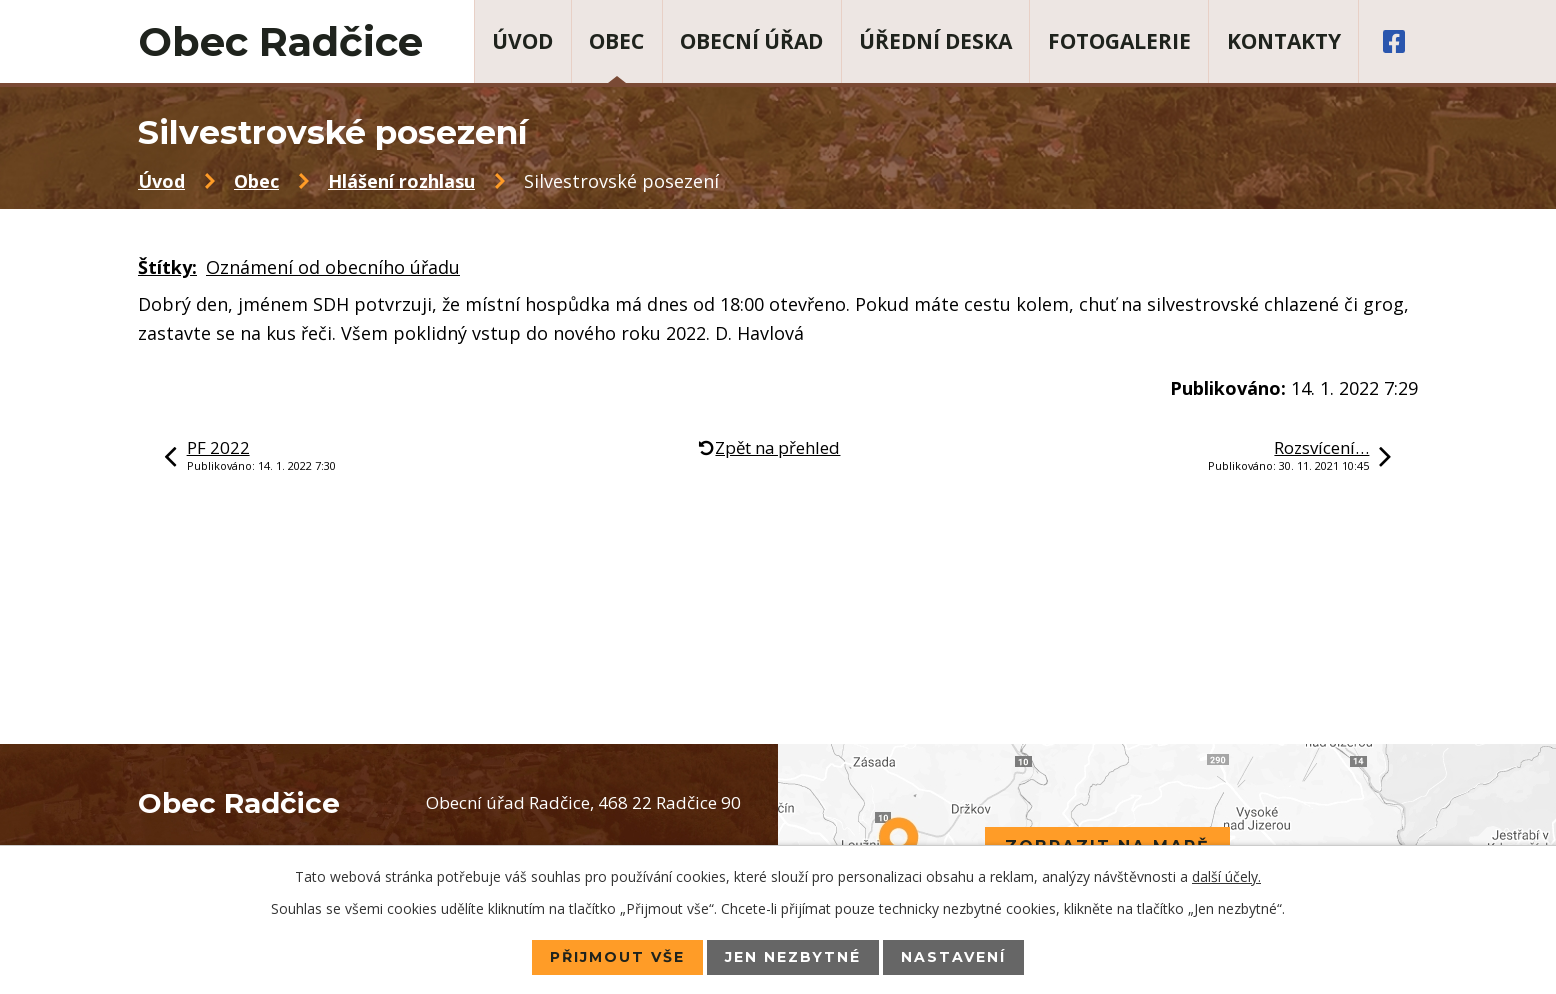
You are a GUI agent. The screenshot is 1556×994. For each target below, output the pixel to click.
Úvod (522, 41)
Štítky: (167, 267)
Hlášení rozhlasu (401, 181)
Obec (616, 41)
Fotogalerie (1119, 41)
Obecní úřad (751, 41)
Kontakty (1284, 41)
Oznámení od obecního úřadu (333, 267)
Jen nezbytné (793, 957)
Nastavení (953, 957)
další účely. (1226, 876)
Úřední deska (935, 41)
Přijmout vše (617, 957)
